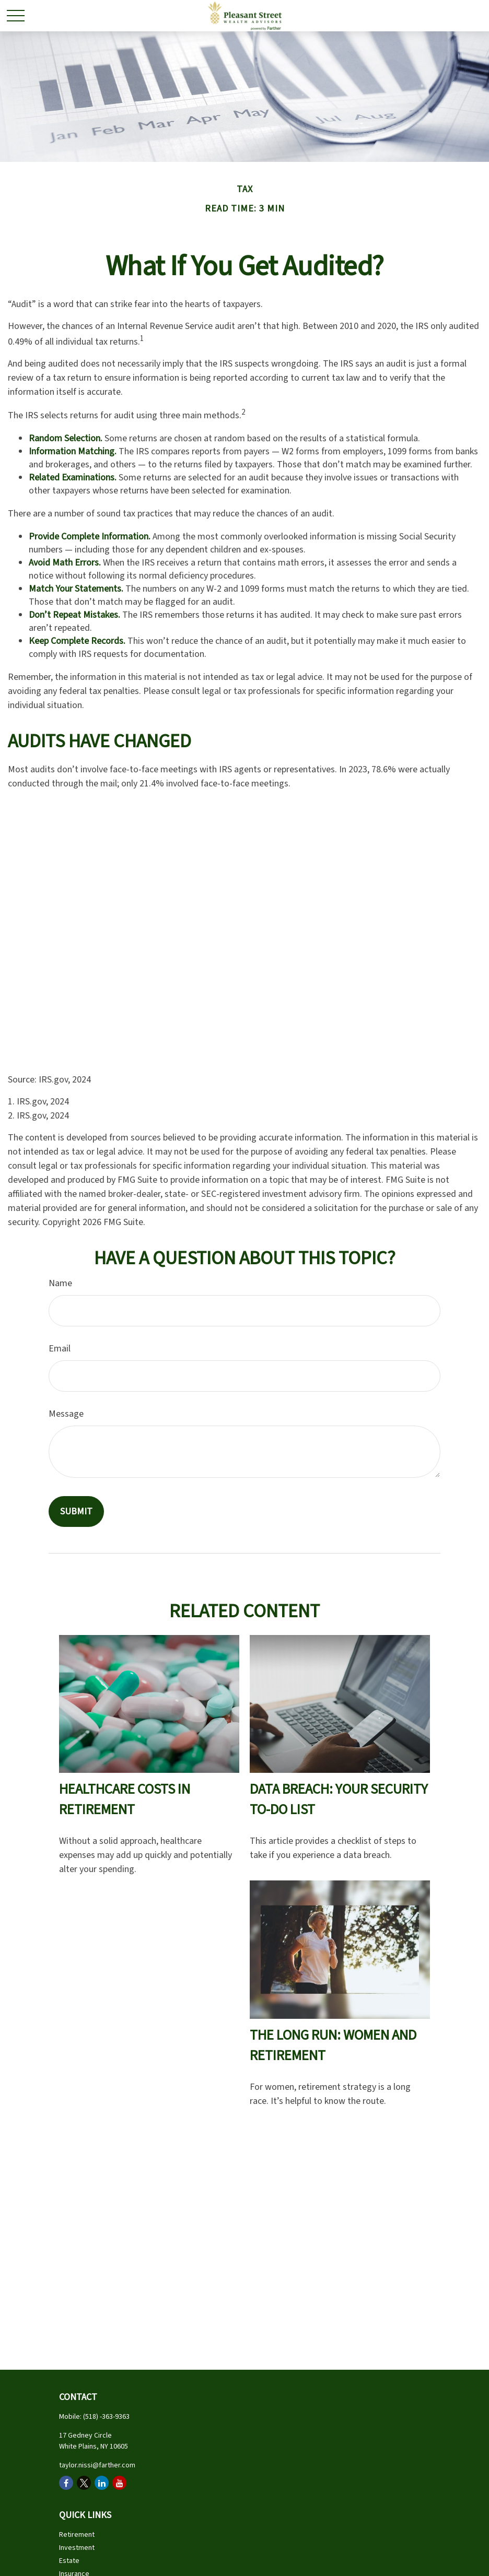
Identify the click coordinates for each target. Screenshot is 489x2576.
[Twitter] (84, 2483)
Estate (69, 2561)
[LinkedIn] (102, 2483)
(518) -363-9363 (106, 2417)
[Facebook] (66, 2483)
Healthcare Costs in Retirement (124, 1799)
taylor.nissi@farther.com (97, 2465)
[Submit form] (76, 1511)
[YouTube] (119, 2483)
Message (66, 1413)
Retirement (77, 2535)
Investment (77, 2548)
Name (60, 1283)
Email (60, 1348)
